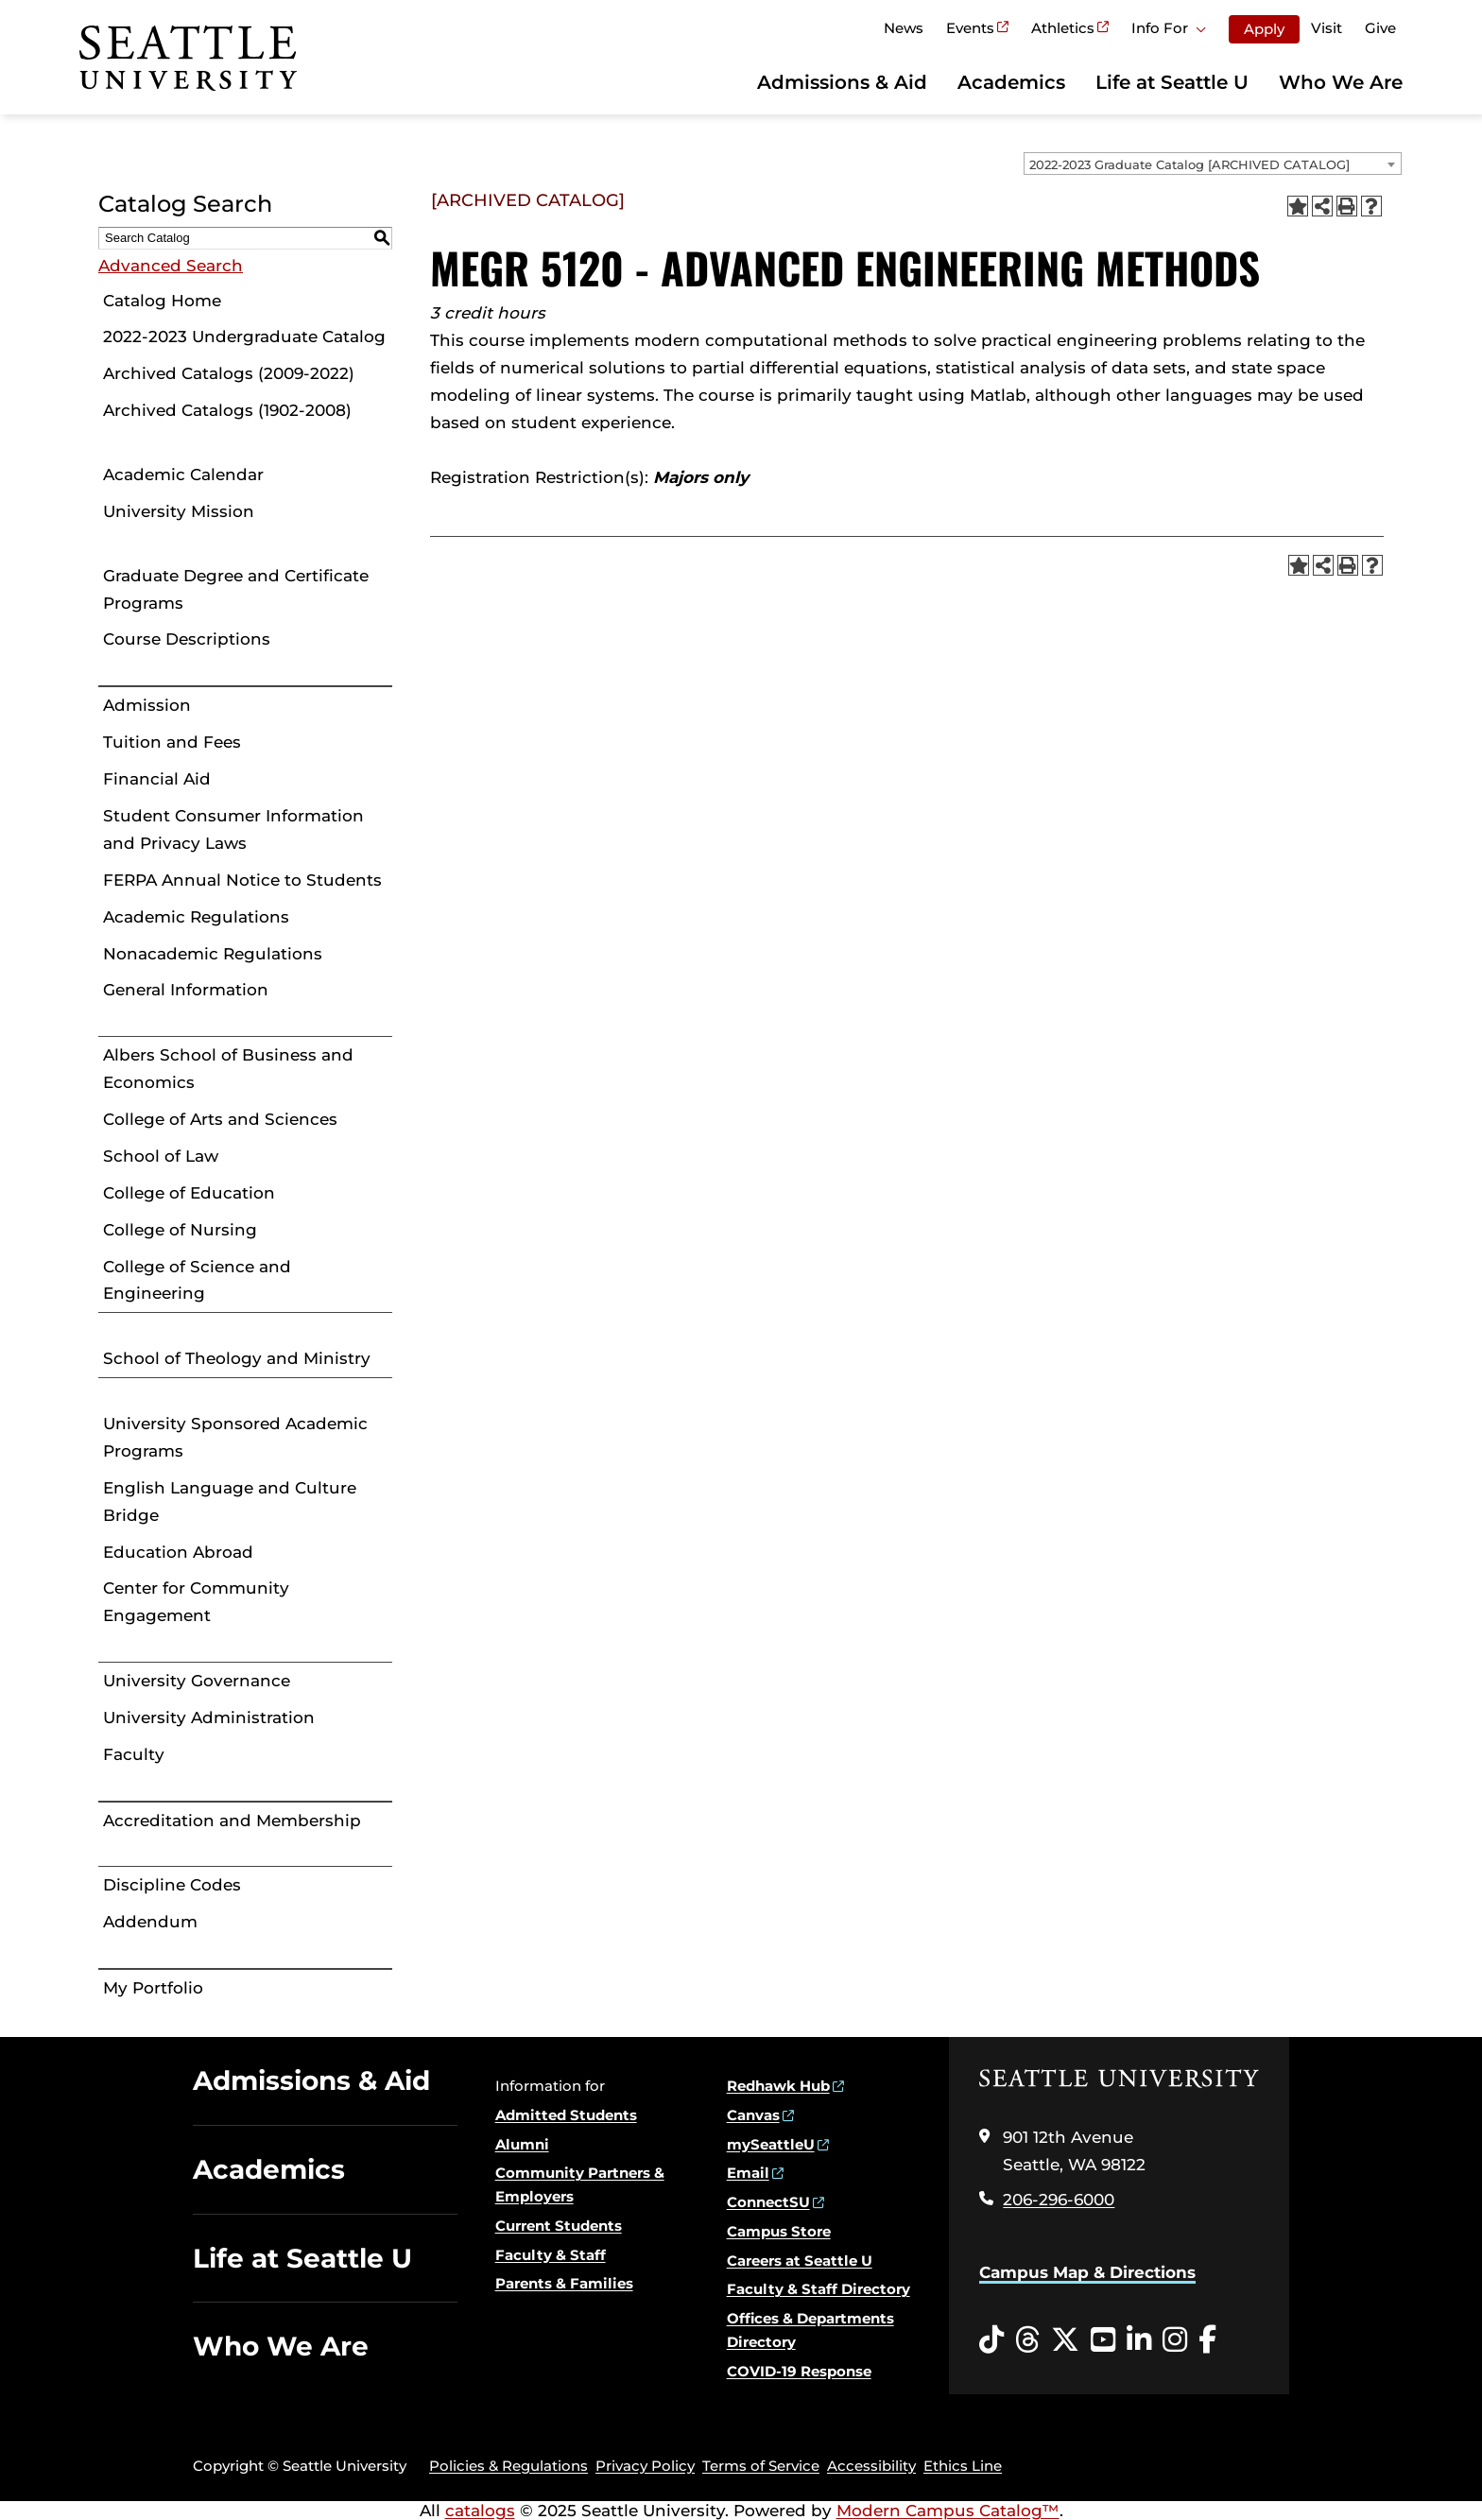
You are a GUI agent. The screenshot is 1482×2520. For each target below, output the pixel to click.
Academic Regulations (196, 916)
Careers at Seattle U (799, 2261)
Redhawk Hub (778, 2086)
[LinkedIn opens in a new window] (1139, 2340)
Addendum (150, 1921)
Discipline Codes (172, 1884)
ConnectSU (768, 2202)
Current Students (558, 2226)
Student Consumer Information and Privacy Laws (233, 829)
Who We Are (1341, 82)
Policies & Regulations (508, 2466)
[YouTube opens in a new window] (1103, 2340)
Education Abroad (178, 1552)
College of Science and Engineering (197, 1280)
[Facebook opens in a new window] (1207, 2340)
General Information (185, 989)
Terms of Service (760, 2466)
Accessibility (871, 2466)
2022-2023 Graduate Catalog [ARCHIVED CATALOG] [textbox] (1189, 164)
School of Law (160, 1156)
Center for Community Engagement (196, 1602)
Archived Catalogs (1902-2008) (227, 410)
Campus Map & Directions (1087, 2272)
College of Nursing (180, 1229)
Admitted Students (566, 2115)
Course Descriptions (186, 639)
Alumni (522, 2144)
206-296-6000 (1058, 2199)
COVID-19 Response (799, 2371)
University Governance (196, 1680)
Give (1380, 28)
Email (748, 2173)
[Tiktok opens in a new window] (991, 2340)
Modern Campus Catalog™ (948, 2510)
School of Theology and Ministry (236, 1358)
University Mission (178, 511)
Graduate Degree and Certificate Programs (236, 589)
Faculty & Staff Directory (818, 2289)
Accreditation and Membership (232, 1820)
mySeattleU (771, 2144)
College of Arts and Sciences (220, 1119)
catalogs (480, 2510)
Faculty (133, 1754)
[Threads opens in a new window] (1027, 2340)
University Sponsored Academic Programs (235, 1437)
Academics (1011, 82)
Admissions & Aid (842, 82)
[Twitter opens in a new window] (1065, 2340)
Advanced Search (170, 265)
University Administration (209, 1717)
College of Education (189, 1192)
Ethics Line (962, 2466)
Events (970, 28)
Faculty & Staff (550, 2255)
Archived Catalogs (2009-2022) (228, 373)
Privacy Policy (645, 2466)
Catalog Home (162, 300)
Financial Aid (157, 778)
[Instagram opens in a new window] (1175, 2340)
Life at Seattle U (1172, 82)
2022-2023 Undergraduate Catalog (244, 336)
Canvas (753, 2115)
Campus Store (779, 2231)
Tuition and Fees (172, 742)
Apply (1264, 29)
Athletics (1062, 28)
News (903, 28)
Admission (147, 705)
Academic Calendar (183, 474)
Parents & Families (564, 2283)
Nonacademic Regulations (212, 953)
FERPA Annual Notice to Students (242, 880)
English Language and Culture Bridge (229, 1501)
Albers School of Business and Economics (228, 1068)
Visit (1326, 28)
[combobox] (1213, 163)
